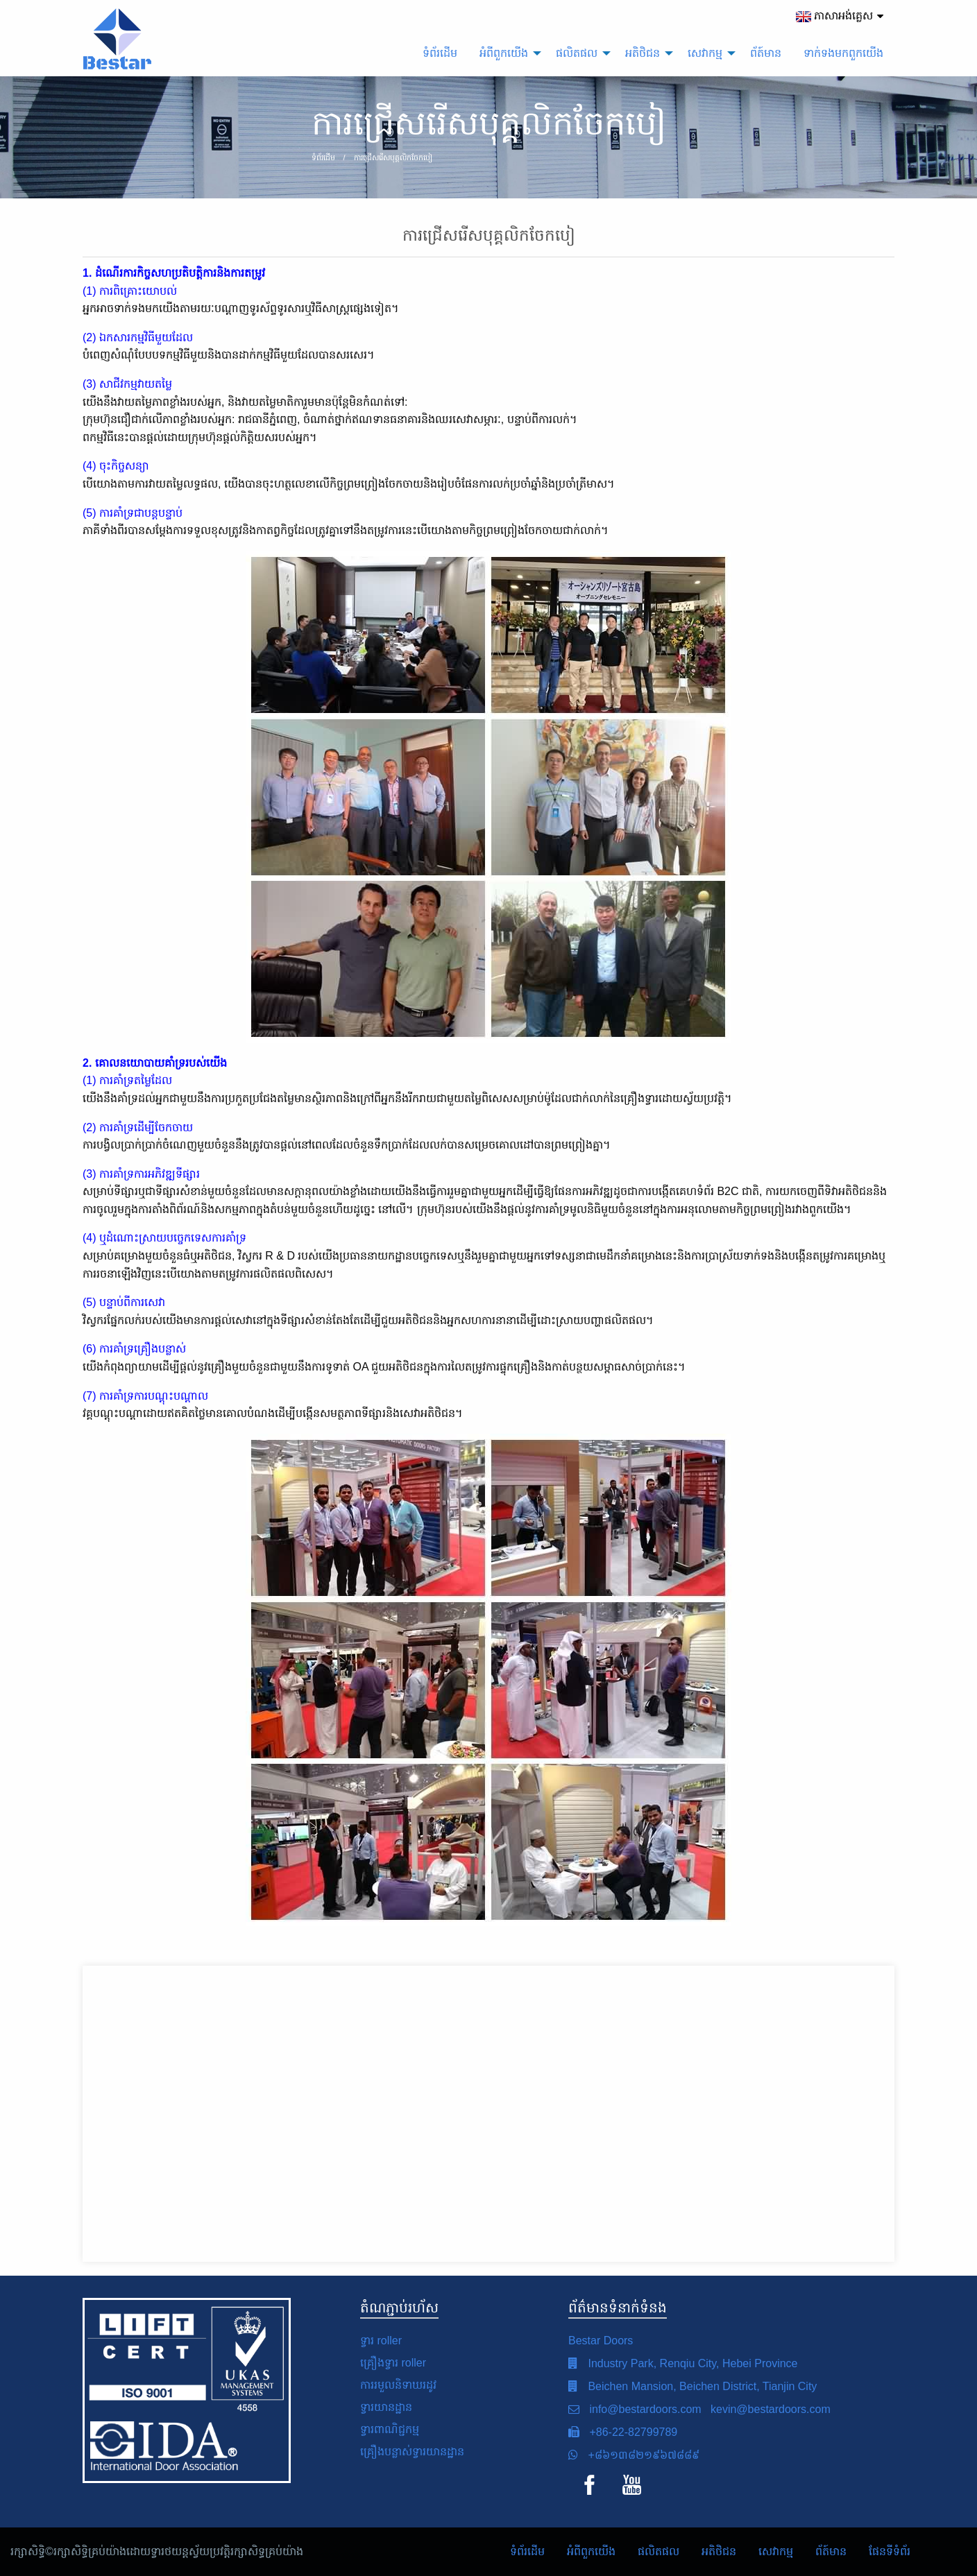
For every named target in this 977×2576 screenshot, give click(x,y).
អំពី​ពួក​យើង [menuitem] (503, 53)
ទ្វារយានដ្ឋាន (386, 2407)
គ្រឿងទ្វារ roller (393, 2363)
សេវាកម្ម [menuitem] (705, 53)
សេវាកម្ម (775, 2551)
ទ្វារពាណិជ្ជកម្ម (389, 2429)
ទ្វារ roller (381, 2340)
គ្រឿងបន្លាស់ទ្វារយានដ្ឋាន (412, 2451)
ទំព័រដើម (527, 2551)
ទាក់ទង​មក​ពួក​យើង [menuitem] (843, 53)
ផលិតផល (658, 2551)
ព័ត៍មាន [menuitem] (765, 53)
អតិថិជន (719, 2551)
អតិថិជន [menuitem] (642, 53)
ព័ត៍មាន (831, 2551)
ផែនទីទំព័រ (889, 2551)
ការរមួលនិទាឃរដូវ (398, 2385)
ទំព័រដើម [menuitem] (440, 53)
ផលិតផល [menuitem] (576, 53)
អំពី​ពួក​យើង (591, 2551)
